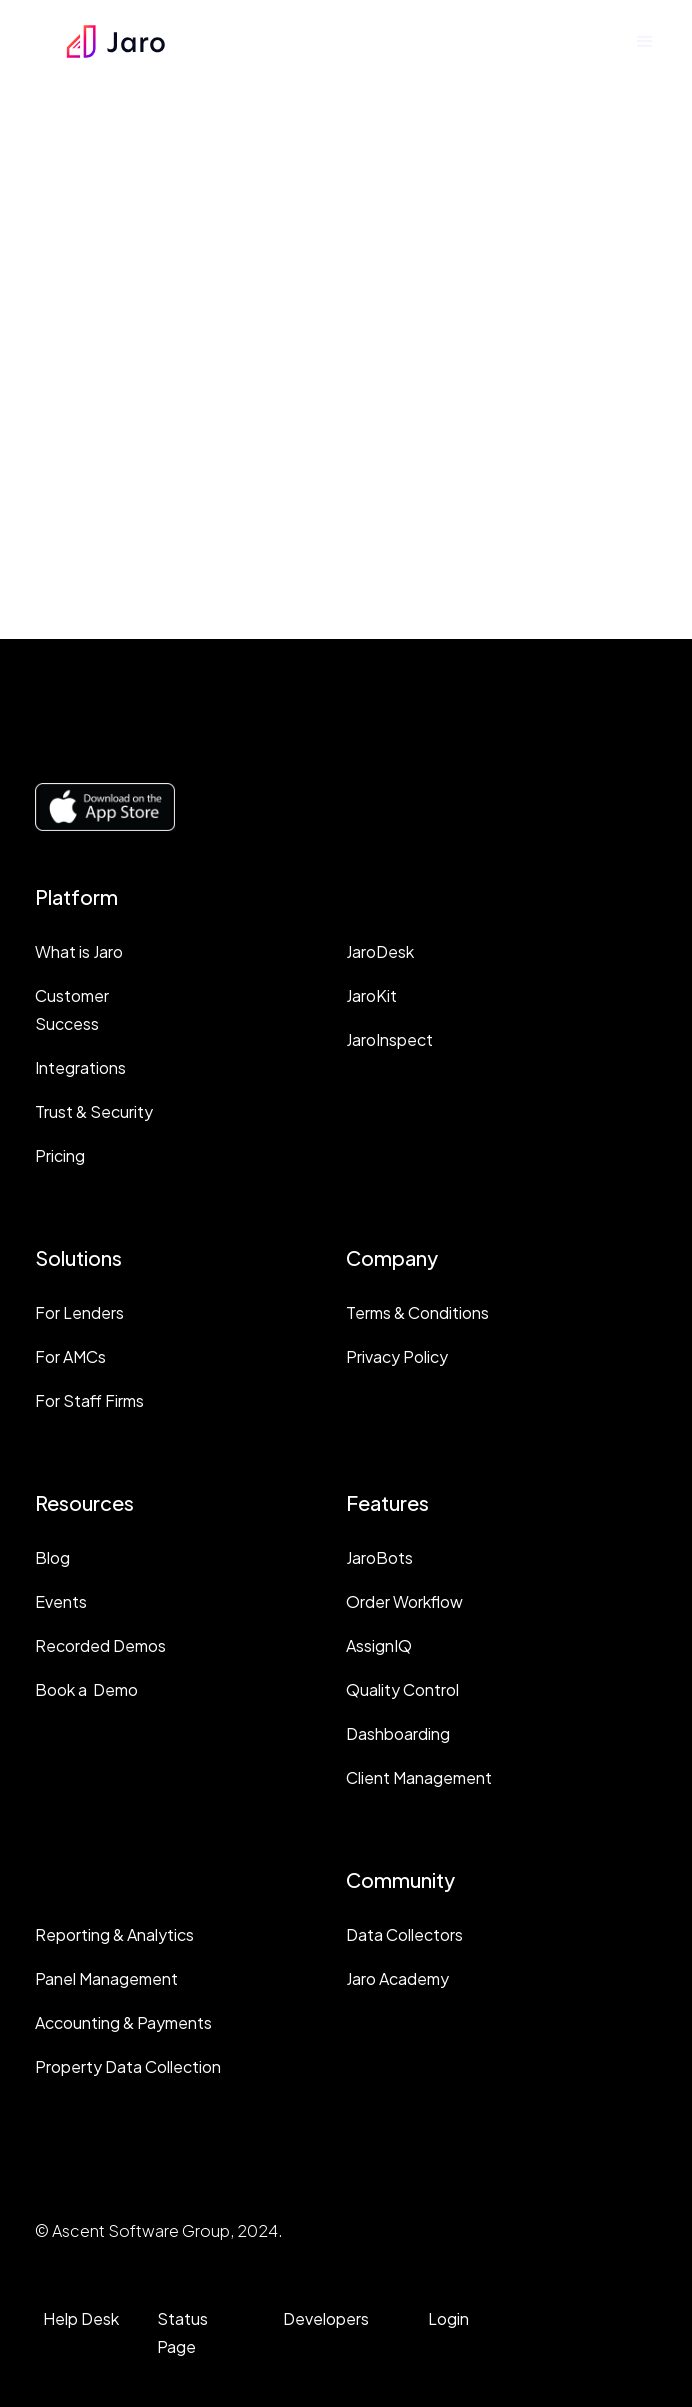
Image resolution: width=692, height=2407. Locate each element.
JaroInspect (389, 1039)
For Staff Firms (89, 1400)
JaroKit (371, 995)
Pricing (60, 1155)
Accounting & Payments (123, 2022)
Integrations (80, 1067)
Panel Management (106, 1978)
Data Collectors (404, 1934)
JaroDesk (380, 951)
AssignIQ (379, 1645)
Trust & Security (94, 1111)
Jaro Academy (397, 1978)
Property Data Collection (128, 2066)
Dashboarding (398, 1733)
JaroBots (379, 1557)
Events (61, 1601)
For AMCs (70, 1356)
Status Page (182, 2332)
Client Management (419, 1777)
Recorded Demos (100, 1645)
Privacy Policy (397, 1356)
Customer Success (72, 1009)
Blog (52, 1557)
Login (448, 2318)
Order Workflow (404, 1601)
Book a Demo (86, 1689)
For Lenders (79, 1312)
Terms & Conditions (417, 1312)
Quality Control (402, 1689)
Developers (326, 2318)
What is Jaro (79, 951)
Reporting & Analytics (114, 1934)
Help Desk (81, 2318)
